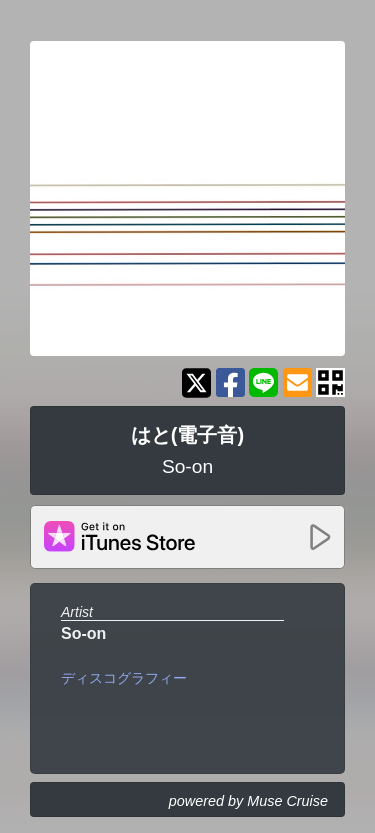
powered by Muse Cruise (248, 801)
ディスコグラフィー (124, 678)
